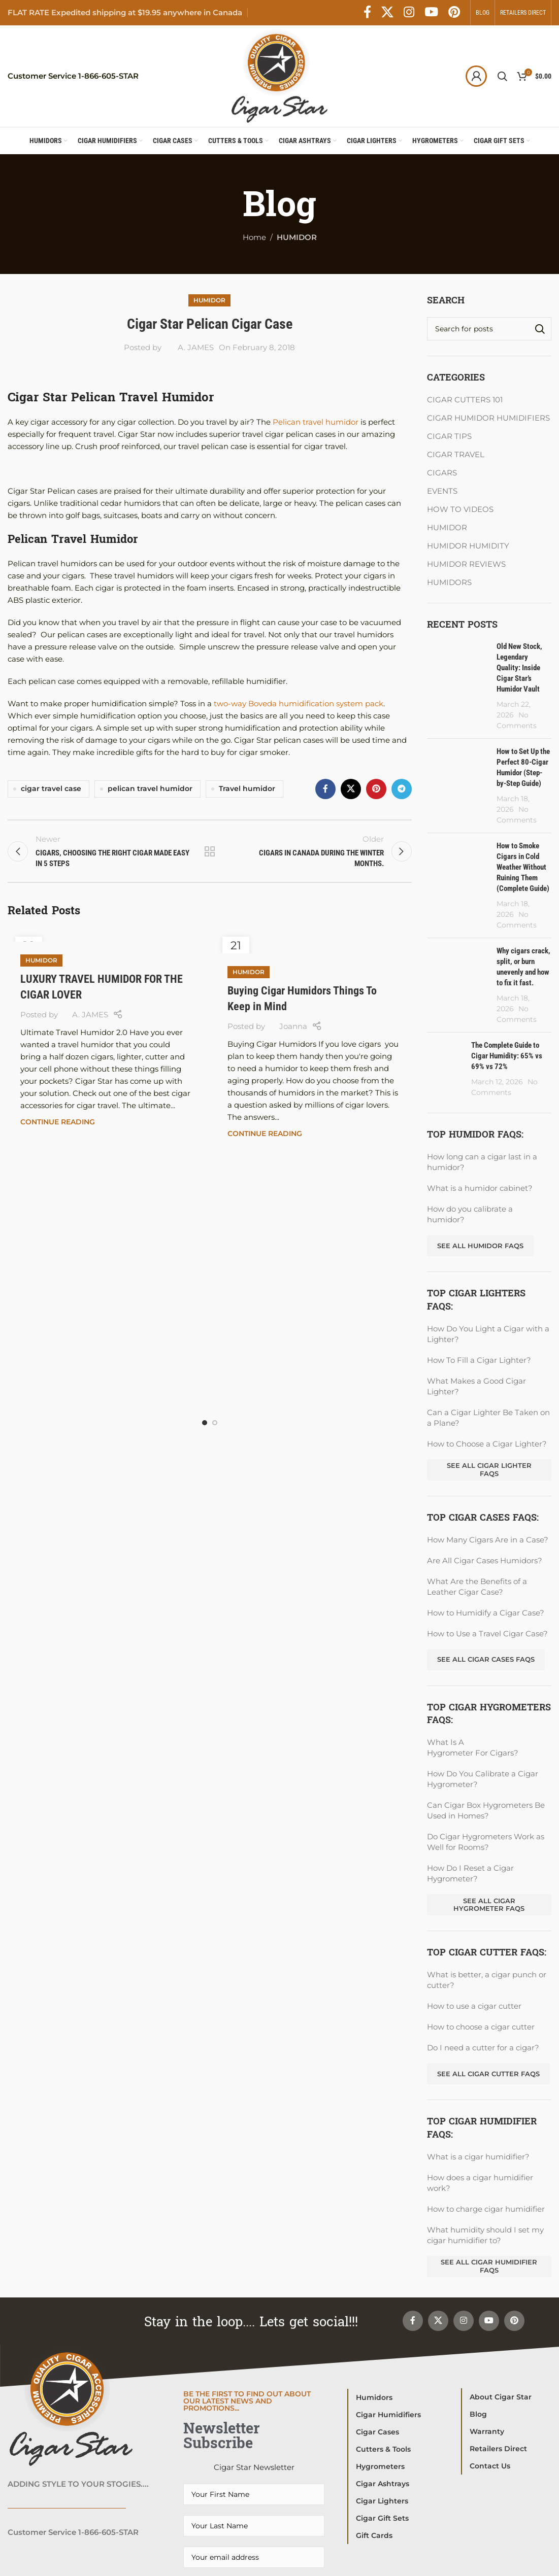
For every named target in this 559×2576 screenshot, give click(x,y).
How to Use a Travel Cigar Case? (487, 1633)
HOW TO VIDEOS (460, 509)
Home (254, 237)
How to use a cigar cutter (474, 2006)
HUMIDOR (297, 237)
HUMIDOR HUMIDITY (468, 546)
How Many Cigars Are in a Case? (487, 1539)
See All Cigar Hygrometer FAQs (488, 1905)
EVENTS (442, 491)
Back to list (209, 851)
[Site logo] (279, 75)
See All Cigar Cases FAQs (486, 1659)
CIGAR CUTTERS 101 (465, 399)
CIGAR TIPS (449, 436)
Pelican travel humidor (316, 422)
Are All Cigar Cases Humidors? (484, 1560)
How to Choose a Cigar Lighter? (487, 1444)
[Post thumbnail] (458, 686)
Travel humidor (247, 788)
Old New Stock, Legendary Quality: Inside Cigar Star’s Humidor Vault (519, 668)
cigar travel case (51, 788)
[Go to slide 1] (204, 1422)
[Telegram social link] (401, 789)
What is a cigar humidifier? (478, 2156)
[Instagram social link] (409, 12)
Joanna (293, 1026)
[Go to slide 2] (214, 1422)
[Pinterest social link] (454, 12)
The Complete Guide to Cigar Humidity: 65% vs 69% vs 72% (506, 1056)
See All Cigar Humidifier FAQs (489, 2266)
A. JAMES (196, 347)
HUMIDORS (449, 582)
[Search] (502, 76)
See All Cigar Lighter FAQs (489, 1469)
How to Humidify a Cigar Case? (485, 1613)
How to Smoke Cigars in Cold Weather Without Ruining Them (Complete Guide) (523, 867)
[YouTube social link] (431, 12)
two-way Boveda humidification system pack (298, 703)
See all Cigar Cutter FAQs (488, 2074)
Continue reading (57, 1122)
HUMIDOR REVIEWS (466, 564)
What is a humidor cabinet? (480, 1188)
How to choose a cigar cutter (481, 2027)
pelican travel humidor (150, 788)
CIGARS (442, 472)
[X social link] (387, 12)
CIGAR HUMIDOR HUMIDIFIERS (488, 418)
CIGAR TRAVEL (455, 454)
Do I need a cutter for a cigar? (483, 2047)
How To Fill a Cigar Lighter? (479, 1360)
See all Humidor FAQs (480, 1246)
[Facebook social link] (367, 12)
